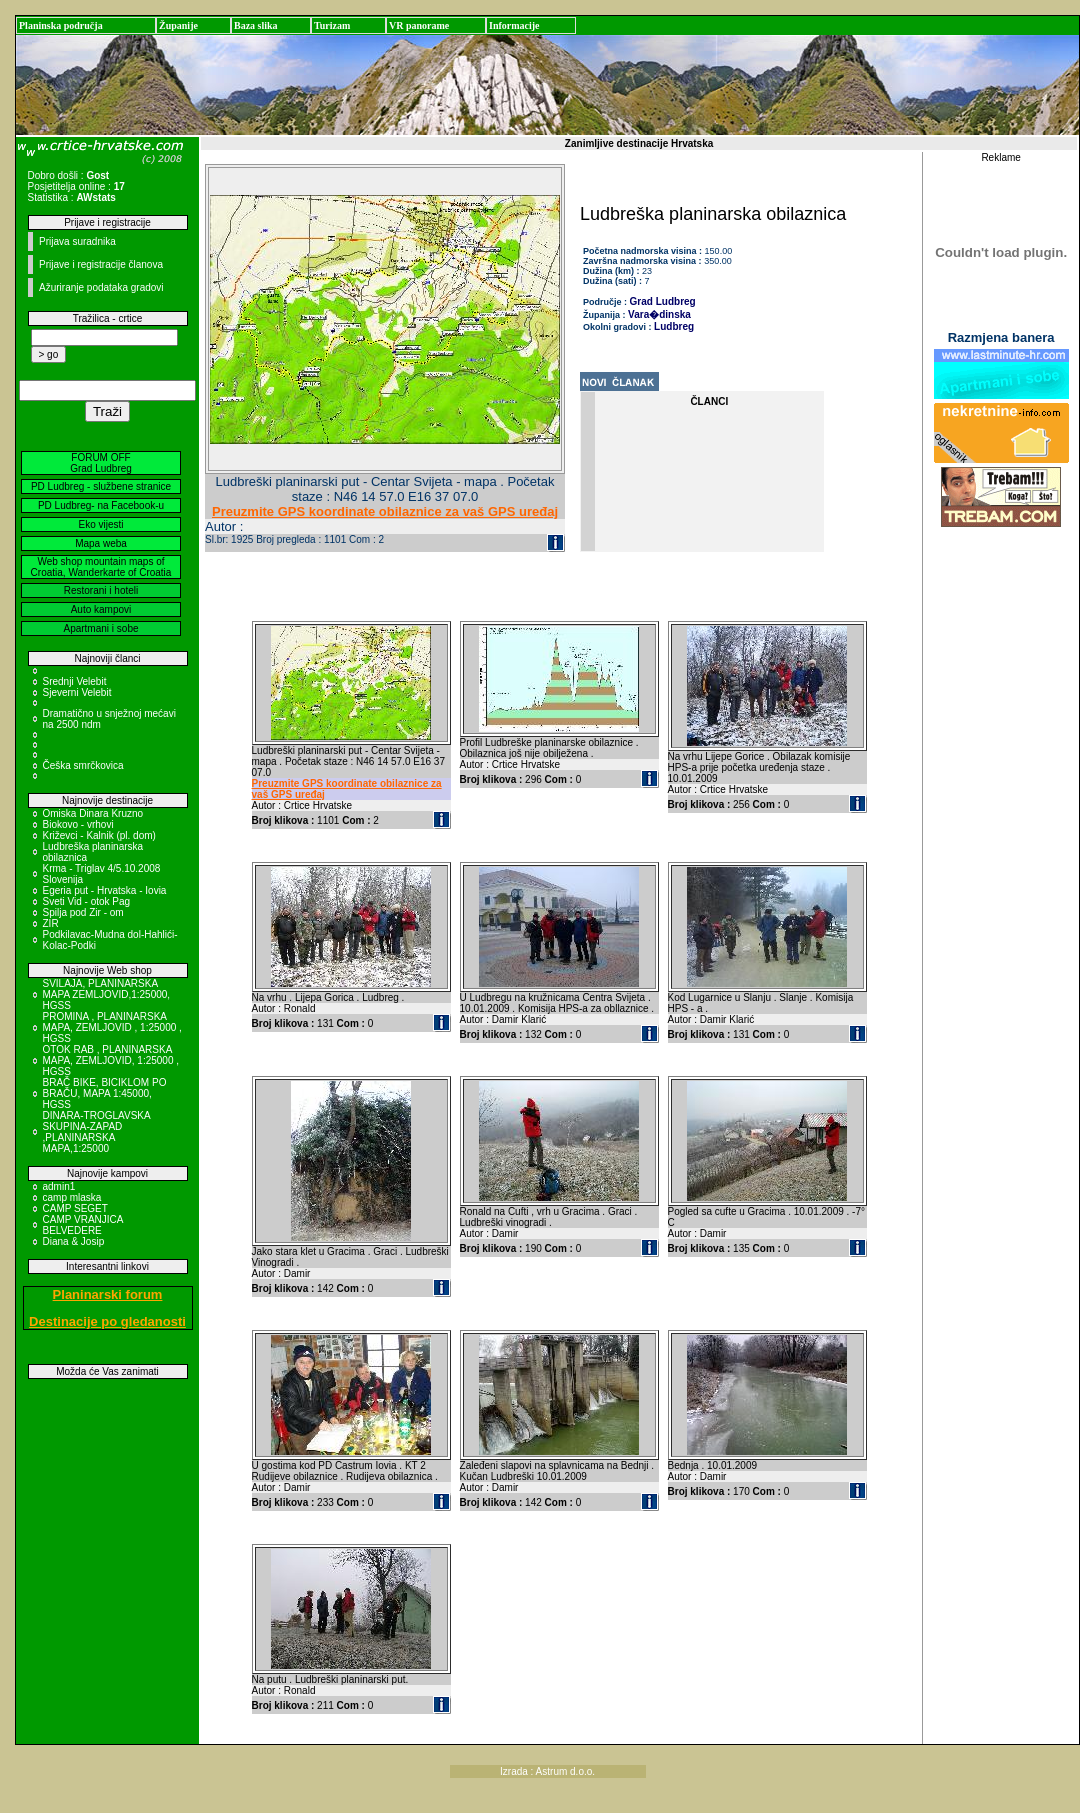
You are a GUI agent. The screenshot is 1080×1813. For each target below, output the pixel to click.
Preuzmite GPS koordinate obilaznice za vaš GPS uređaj (385, 511)
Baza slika (256, 25)
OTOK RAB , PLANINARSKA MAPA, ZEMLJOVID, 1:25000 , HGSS (111, 1060)
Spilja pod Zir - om (83, 912)
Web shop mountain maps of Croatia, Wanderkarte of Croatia (101, 567)
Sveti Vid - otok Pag (87, 901)
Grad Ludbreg (663, 301)
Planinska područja (61, 25)
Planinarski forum (108, 1294)
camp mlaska (72, 1197)
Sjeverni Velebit (77, 692)
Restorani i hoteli (101, 590)
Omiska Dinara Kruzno (93, 813)
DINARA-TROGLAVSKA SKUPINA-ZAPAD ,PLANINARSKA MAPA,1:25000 (97, 1132)
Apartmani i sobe (100, 628)
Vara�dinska (659, 314)
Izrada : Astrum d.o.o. (547, 1771)
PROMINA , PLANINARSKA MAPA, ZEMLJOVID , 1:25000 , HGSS (112, 1027)
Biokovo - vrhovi (78, 824)
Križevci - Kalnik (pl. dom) (99, 835)
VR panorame (419, 25)
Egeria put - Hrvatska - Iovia (105, 890)
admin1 (59, 1186)
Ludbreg (674, 326)
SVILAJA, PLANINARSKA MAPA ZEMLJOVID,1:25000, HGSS (107, 994)
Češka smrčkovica (83, 765)
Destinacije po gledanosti (107, 1321)
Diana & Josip (74, 1241)
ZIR (51, 923)
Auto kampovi (101, 609)
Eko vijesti (100, 524)
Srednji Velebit (75, 681)
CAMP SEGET (75, 1208)
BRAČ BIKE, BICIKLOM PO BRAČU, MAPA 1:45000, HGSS (105, 1093)
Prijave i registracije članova (101, 264)
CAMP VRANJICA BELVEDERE (83, 1225)
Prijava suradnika (77, 241)
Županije (178, 25)
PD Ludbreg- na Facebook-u (101, 505)
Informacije (514, 25)
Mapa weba (101, 543)
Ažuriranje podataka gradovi (101, 287)
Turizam (332, 25)
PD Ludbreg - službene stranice (101, 486)
